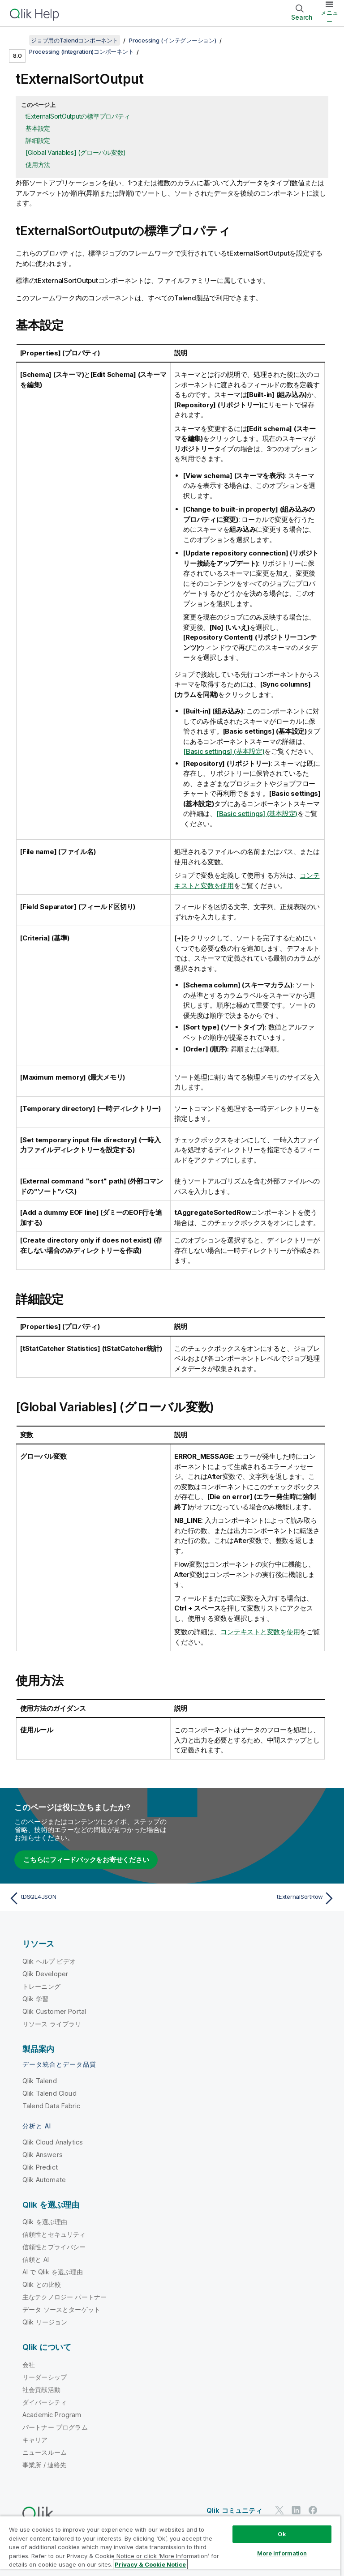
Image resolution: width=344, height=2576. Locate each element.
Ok (282, 2534)
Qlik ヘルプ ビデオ (49, 1961)
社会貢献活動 (41, 2389)
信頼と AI (35, 2259)
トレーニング (41, 1986)
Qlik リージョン (45, 2322)
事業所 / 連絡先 (44, 2465)
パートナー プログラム (55, 2427)
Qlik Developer (45, 1974)
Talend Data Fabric (51, 2106)
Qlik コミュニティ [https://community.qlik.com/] (234, 2510)
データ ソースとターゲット (61, 2309)
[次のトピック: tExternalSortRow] (256, 1898)
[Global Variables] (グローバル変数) (76, 152)
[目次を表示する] (18, 40)
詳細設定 (38, 140)
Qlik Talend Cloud (49, 2093)
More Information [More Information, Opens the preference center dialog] (282, 2553)
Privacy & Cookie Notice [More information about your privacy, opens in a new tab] (150, 2564)
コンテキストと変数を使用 (260, 1632)
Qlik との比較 (41, 2284)
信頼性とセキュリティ (54, 2234)
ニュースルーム (44, 2452)
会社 (28, 2364)
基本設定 (38, 128)
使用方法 (38, 164)
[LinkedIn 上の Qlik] (296, 2510)
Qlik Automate (44, 2179)
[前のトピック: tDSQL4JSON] (88, 1898)
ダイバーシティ (44, 2402)
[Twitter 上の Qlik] (279, 2510)
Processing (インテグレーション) (172, 40)
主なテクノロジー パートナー (64, 2297)
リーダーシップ (44, 2377)
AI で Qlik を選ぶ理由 (52, 2272)
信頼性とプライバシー (54, 2247)
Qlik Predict (40, 2167)
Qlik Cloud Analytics (52, 2142)
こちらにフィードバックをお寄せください (86, 1859)
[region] (170, 2546)
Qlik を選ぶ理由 (45, 2222)
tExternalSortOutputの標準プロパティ (78, 116)
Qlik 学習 (35, 1999)
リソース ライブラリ (52, 2024)
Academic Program (52, 2414)
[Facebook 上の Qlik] (313, 2510)
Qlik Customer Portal (54, 2011)
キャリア (35, 2440)
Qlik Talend (39, 2081)
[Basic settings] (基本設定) (223, 751)
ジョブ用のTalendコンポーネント (74, 40)
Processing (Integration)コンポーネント (81, 51)
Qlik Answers (42, 2154)
